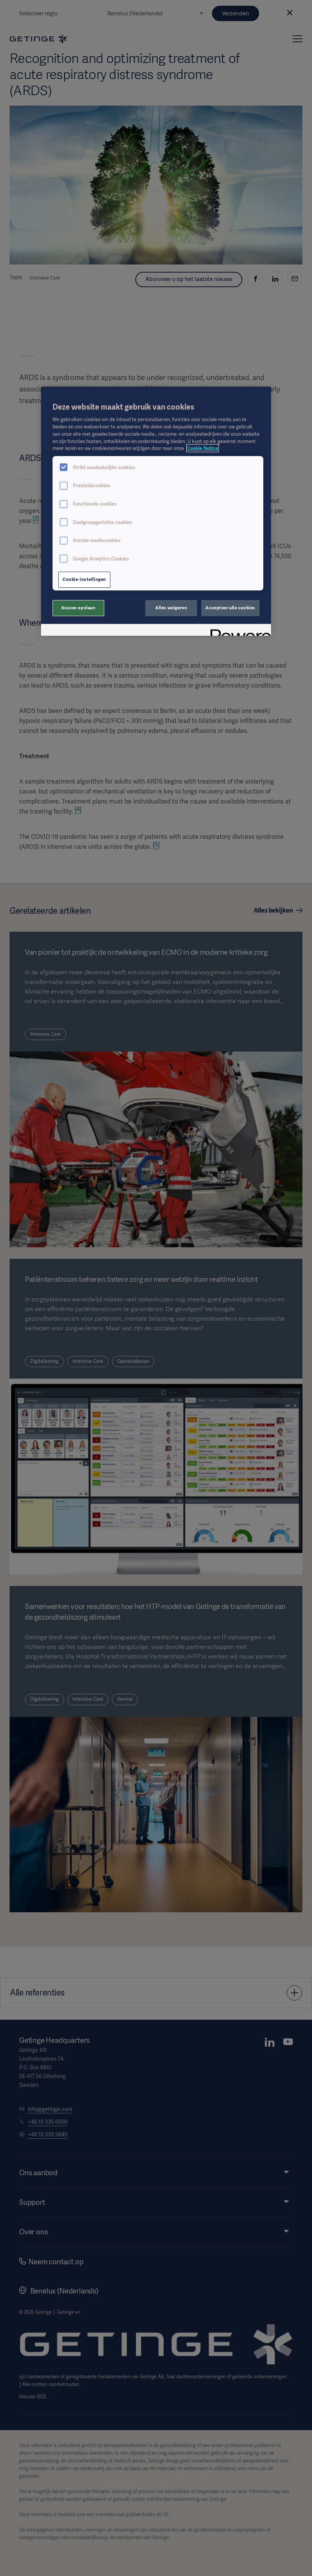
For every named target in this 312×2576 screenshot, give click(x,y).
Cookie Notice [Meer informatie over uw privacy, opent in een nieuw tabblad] (202, 448)
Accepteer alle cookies (230, 607)
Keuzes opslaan (78, 607)
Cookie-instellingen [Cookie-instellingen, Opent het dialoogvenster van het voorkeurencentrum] (84, 579)
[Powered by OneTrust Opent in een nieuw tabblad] (238, 631)
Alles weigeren (171, 607)
